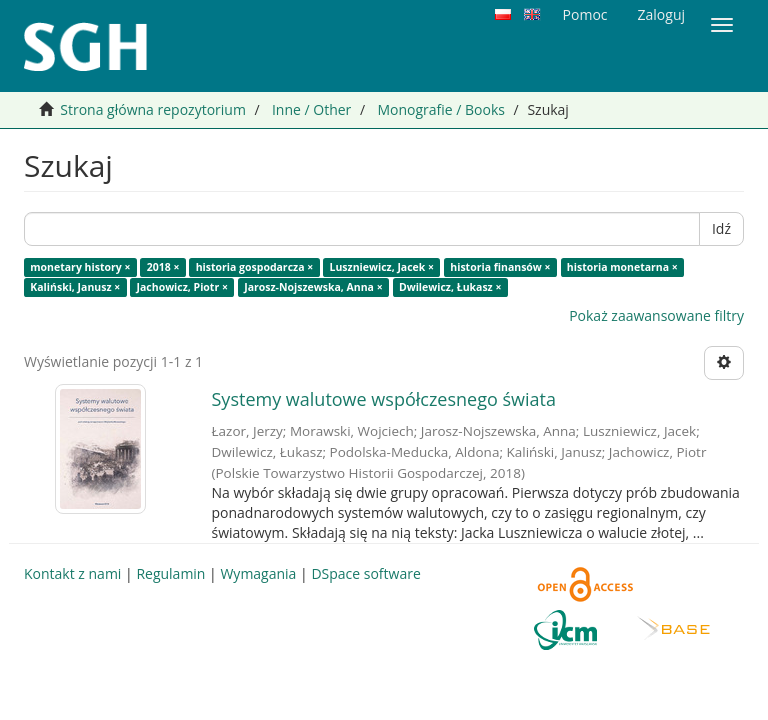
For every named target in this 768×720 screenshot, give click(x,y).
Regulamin (170, 573)
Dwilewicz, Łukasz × (450, 287)
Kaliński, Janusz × (75, 287)
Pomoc (585, 14)
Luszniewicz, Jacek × (381, 267)
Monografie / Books (441, 109)
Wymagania (258, 573)
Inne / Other (311, 109)
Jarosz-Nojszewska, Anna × (313, 287)
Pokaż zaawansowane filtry (656, 315)
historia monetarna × (622, 267)
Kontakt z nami (72, 573)
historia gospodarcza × (255, 267)
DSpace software (365, 573)
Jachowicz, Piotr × (182, 287)
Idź (721, 228)
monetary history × (80, 267)
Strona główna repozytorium (153, 109)
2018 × (163, 267)
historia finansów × (500, 267)
